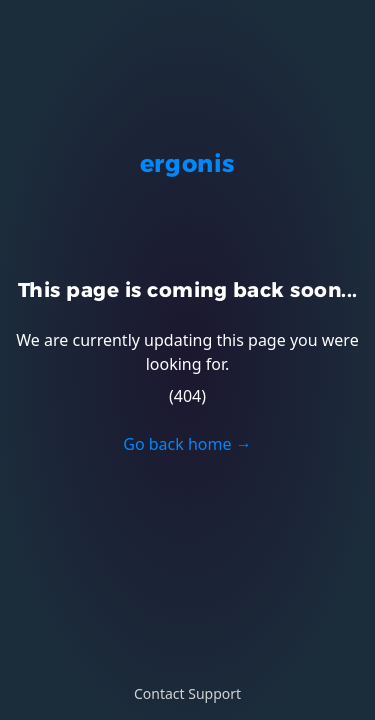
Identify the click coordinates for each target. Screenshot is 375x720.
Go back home (187, 444)
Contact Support (187, 693)
